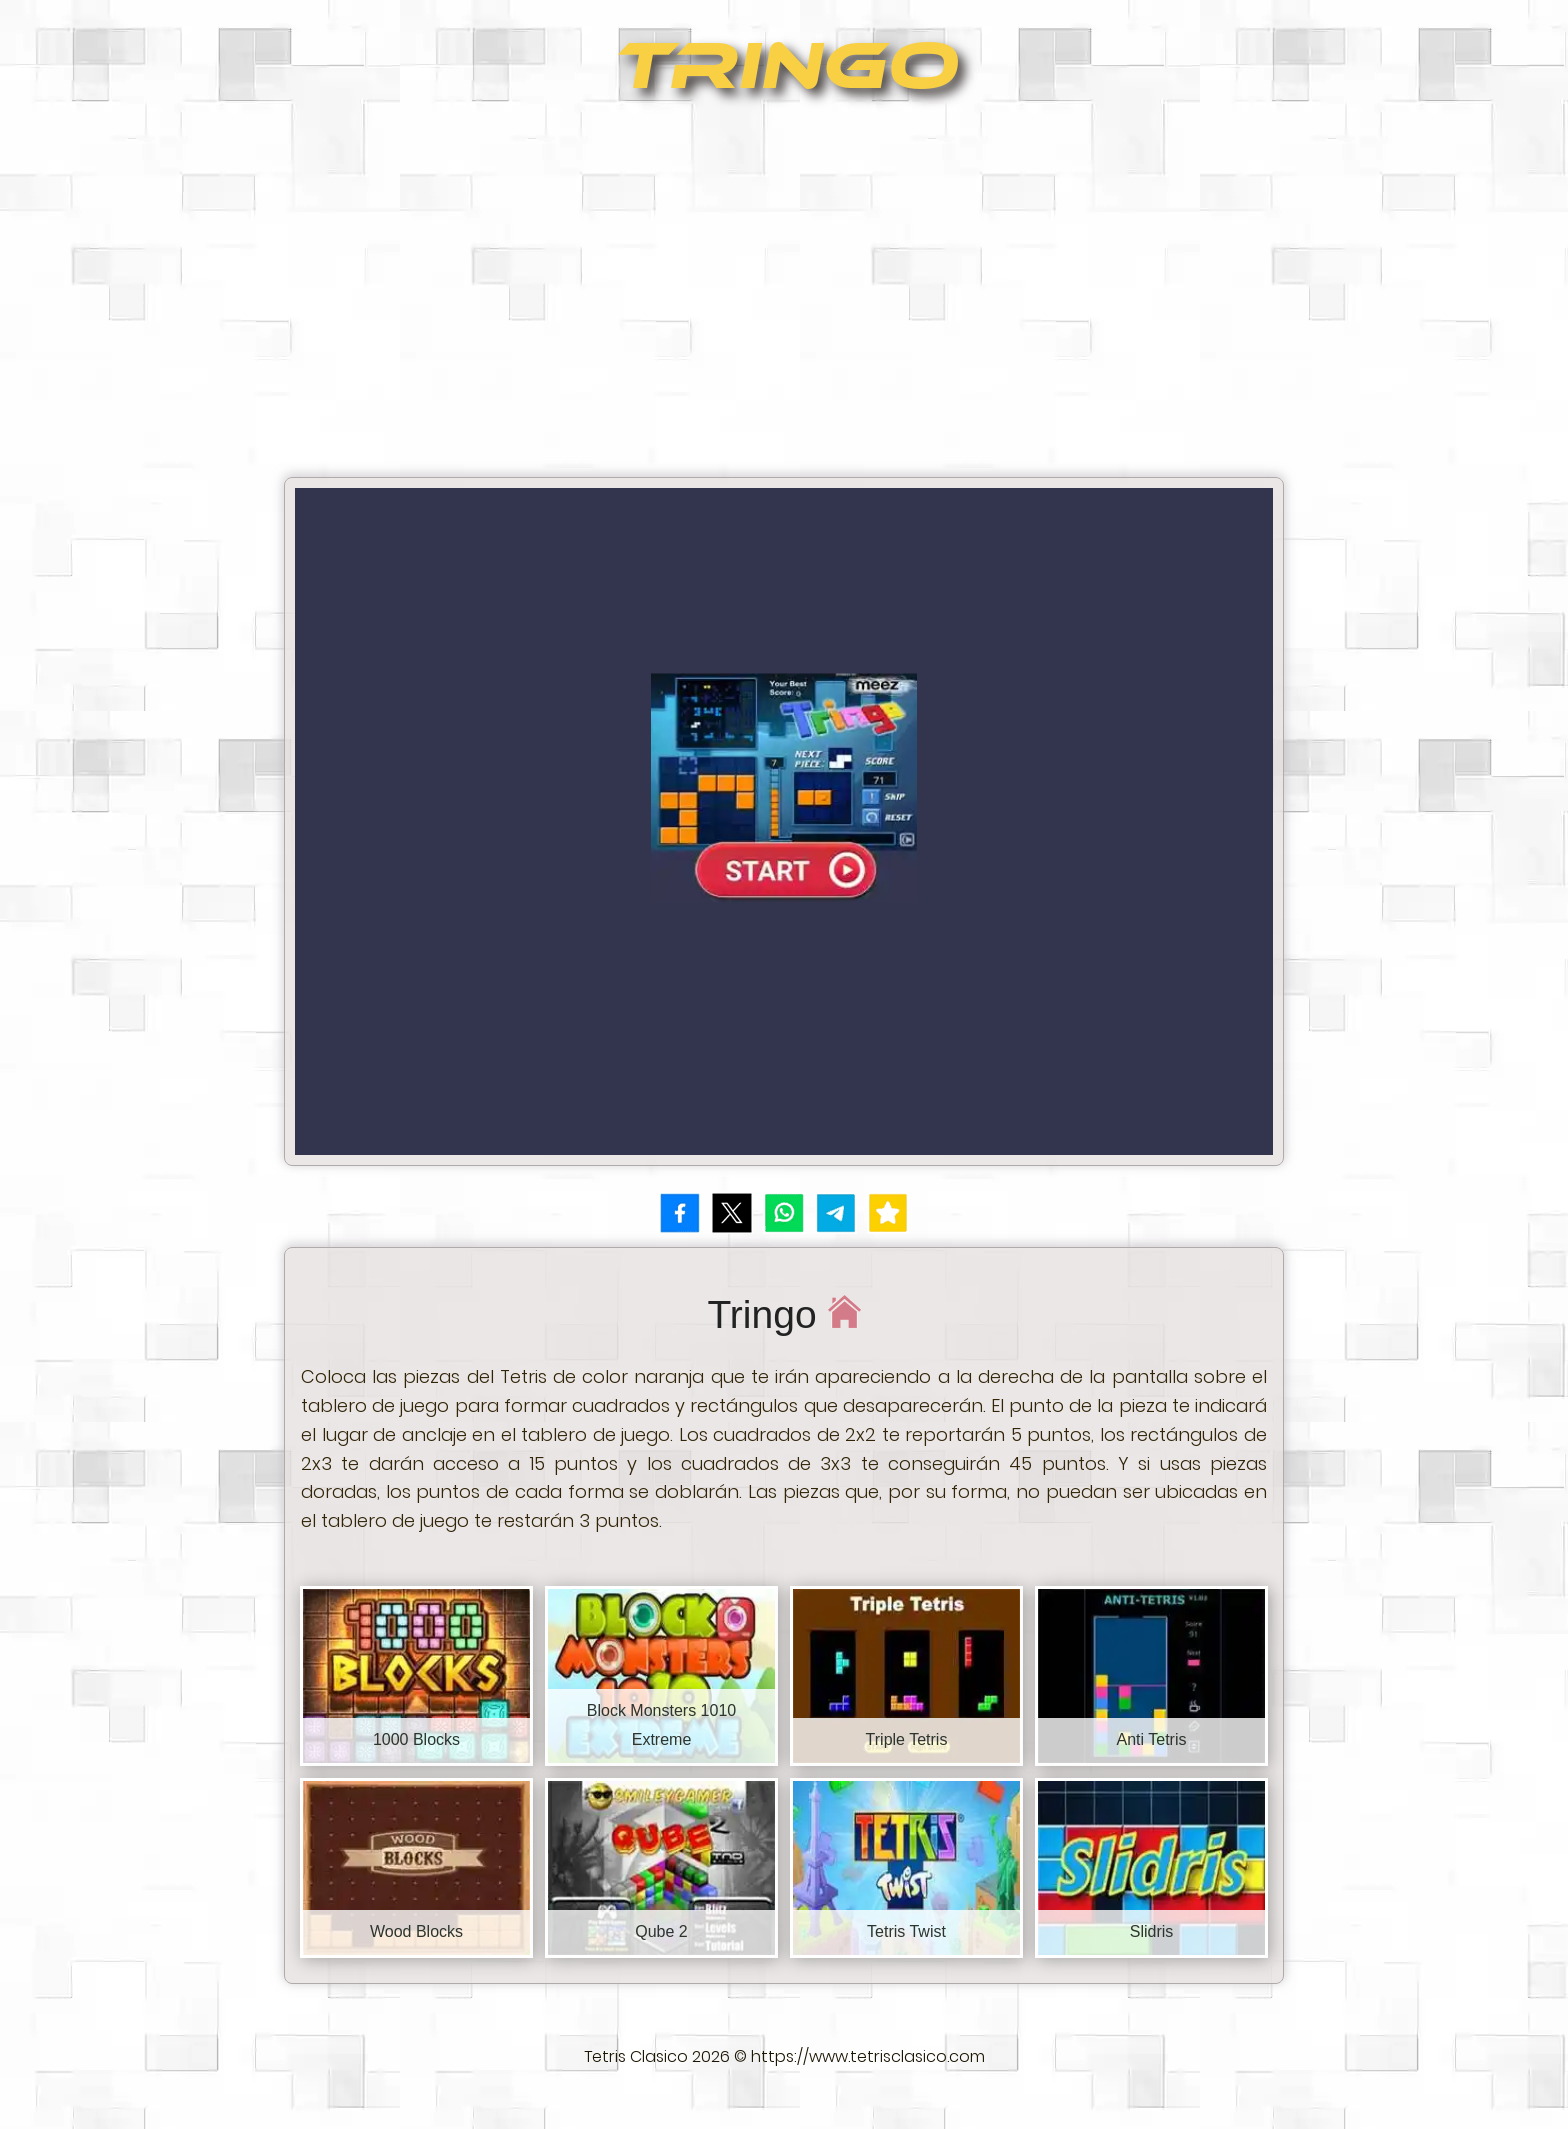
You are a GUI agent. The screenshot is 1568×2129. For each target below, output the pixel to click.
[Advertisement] (784, 296)
